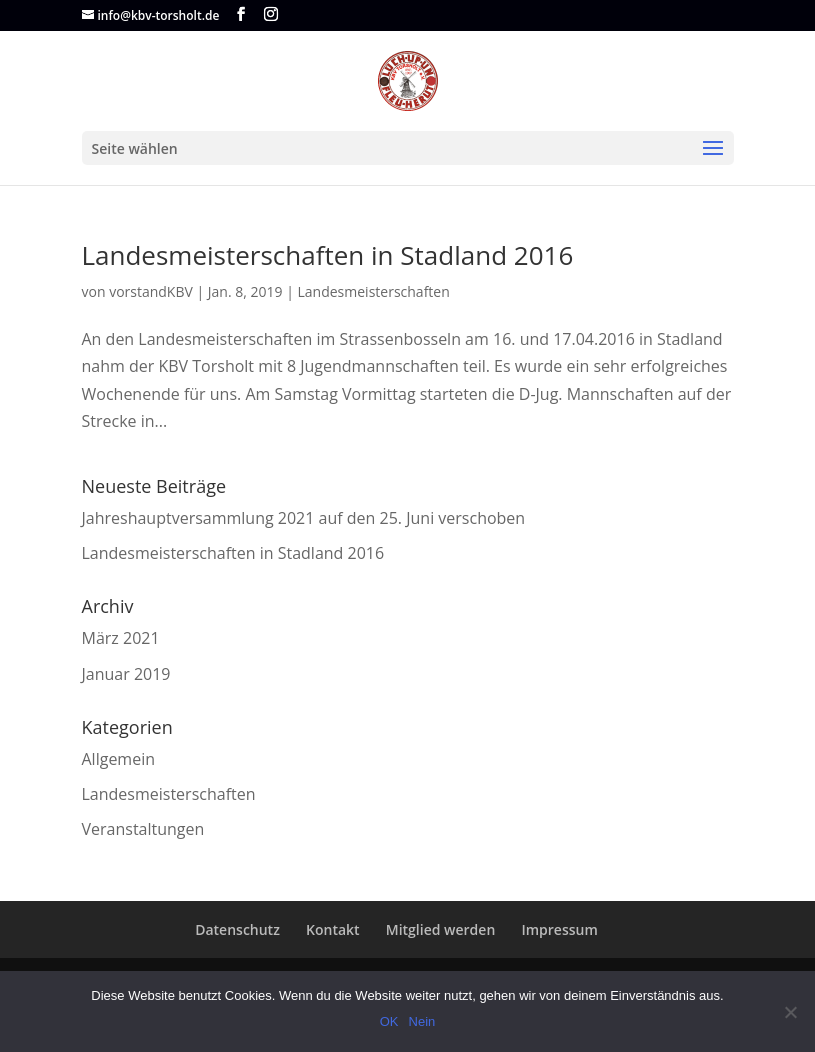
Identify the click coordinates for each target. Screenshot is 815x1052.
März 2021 (121, 638)
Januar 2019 (126, 674)
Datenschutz (237, 929)
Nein (422, 1021)
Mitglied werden (441, 929)
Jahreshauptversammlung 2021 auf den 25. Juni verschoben (304, 518)
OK (389, 1021)
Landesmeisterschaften (374, 291)
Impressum (559, 929)
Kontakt (333, 929)
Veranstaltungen (143, 829)
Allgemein (119, 759)
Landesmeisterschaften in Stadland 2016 (328, 255)
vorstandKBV (151, 291)
